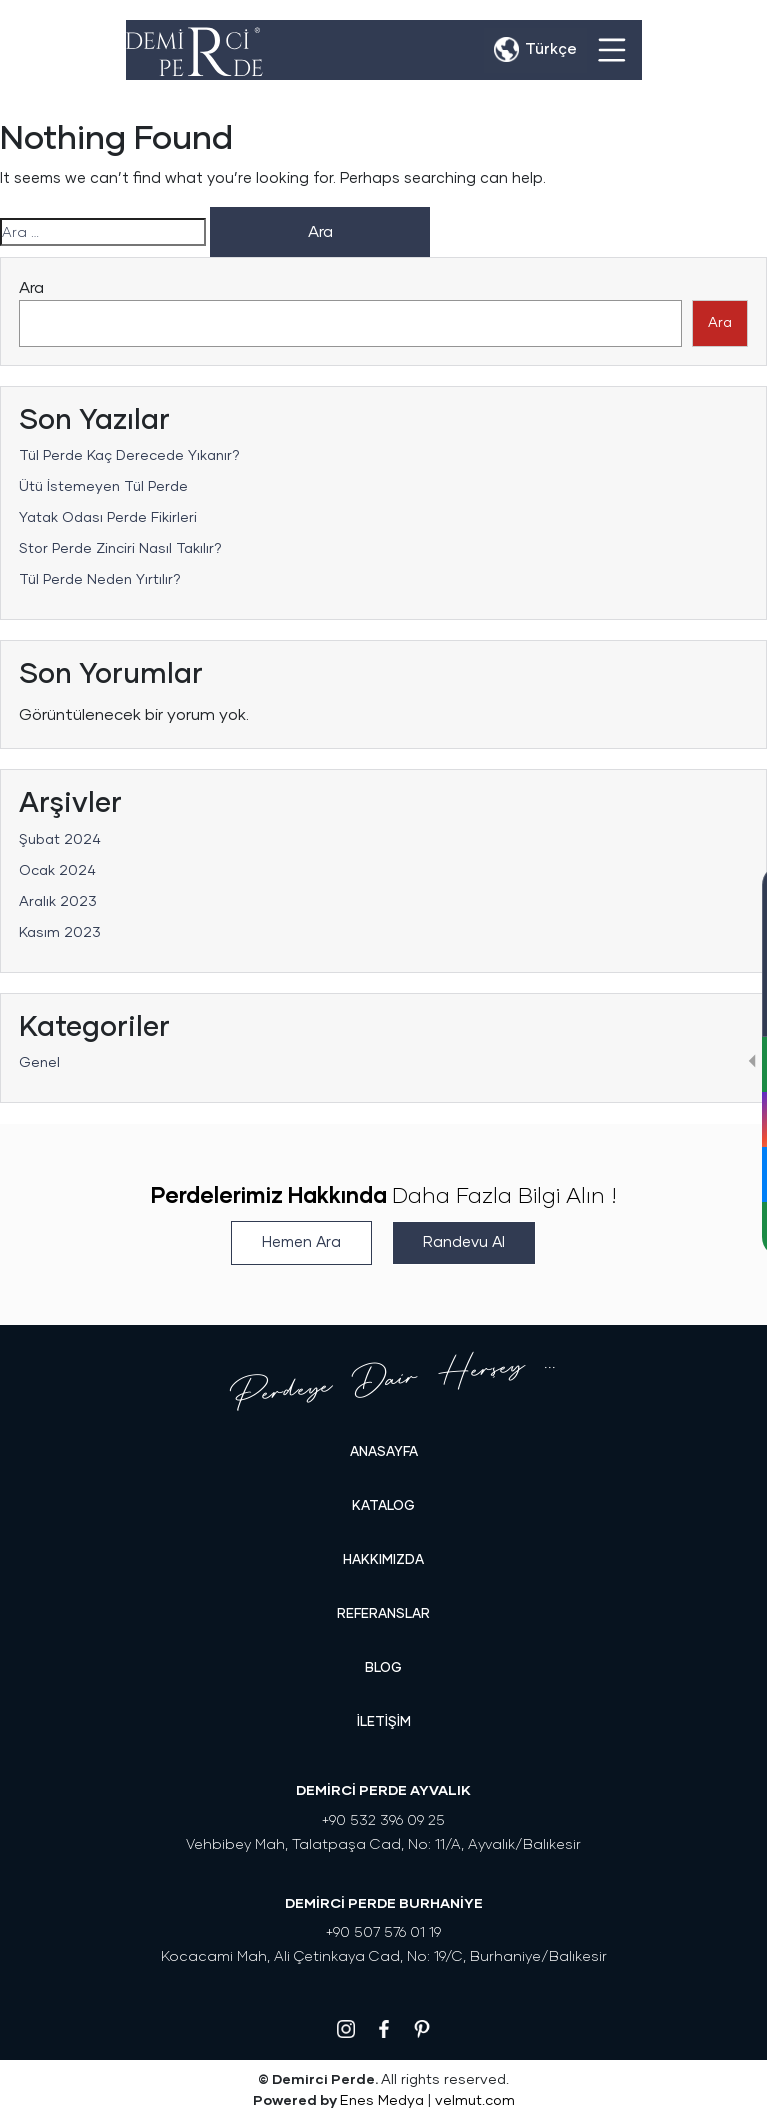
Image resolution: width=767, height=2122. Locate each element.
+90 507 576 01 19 (383, 1933)
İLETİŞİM (384, 1722)
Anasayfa (384, 1452)
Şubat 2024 (60, 840)
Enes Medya (382, 2101)
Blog (383, 1668)
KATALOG (383, 1506)
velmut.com (475, 2101)
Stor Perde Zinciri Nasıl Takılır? (120, 549)
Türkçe (551, 49)
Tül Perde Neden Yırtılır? (100, 580)
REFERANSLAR (383, 1614)
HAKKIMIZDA (383, 1560)
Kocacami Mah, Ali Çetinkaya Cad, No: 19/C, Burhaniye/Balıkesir (384, 1957)
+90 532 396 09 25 (383, 1821)
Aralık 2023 (58, 902)
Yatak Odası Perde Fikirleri (108, 518)
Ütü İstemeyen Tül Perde (103, 487)
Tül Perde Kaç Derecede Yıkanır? (129, 456)
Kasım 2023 (60, 933)
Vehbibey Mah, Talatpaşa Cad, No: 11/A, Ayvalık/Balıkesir (383, 1845)
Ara (31, 288)
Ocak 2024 (57, 871)
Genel (39, 1063)
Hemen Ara (301, 1242)
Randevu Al (464, 1242)
